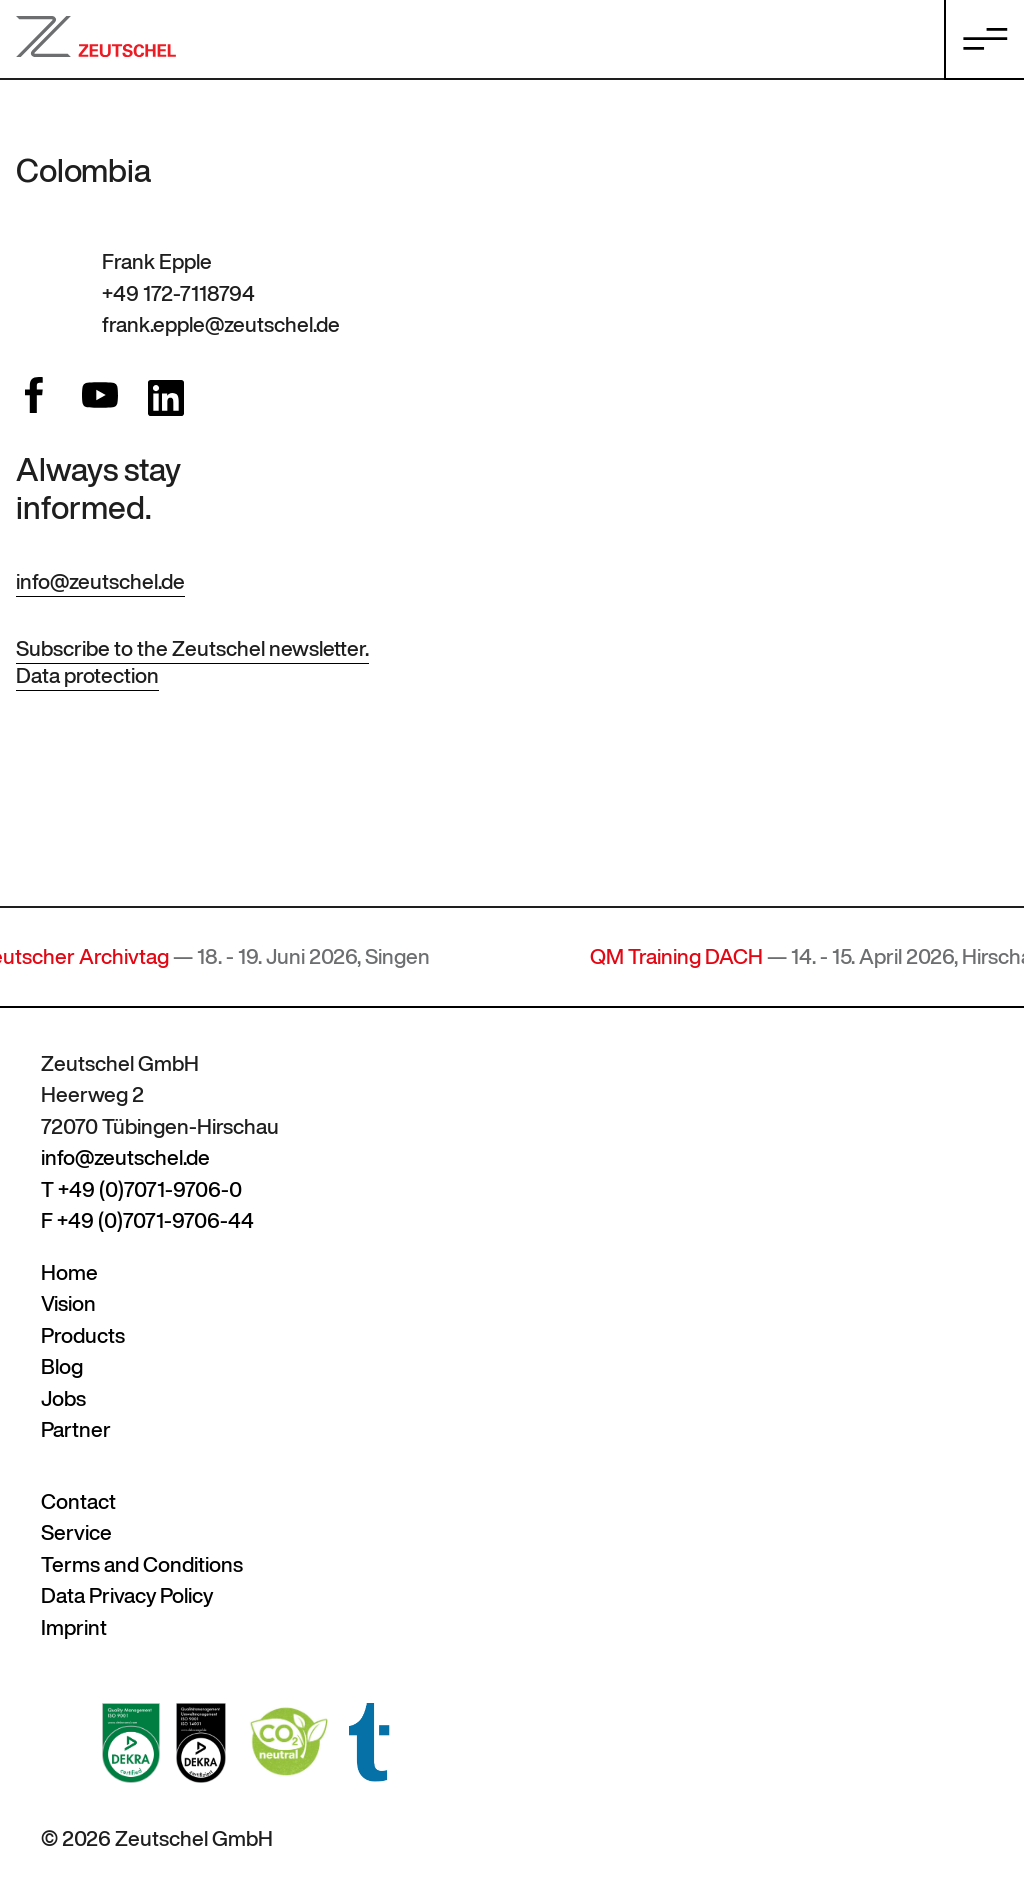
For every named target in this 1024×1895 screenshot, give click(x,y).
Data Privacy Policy (127, 1595)
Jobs (63, 1398)
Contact (78, 1501)
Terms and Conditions (142, 1564)
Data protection (87, 675)
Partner (76, 1429)
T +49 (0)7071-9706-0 (141, 1189)
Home (69, 1272)
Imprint (74, 1627)
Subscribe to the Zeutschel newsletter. (192, 648)
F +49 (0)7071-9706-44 (147, 1220)
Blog (62, 1366)
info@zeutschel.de (100, 581)
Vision (68, 1303)
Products (83, 1335)
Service (76, 1532)
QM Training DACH (688, 956)
